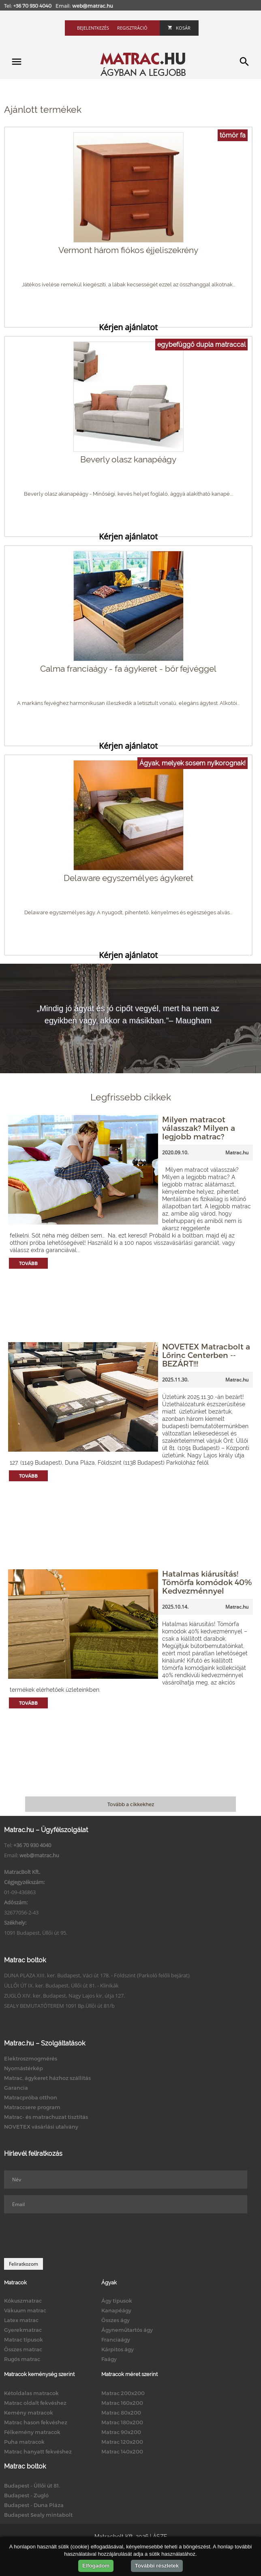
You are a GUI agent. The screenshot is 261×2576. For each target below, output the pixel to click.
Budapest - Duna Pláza (34, 2505)
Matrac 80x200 (121, 2412)
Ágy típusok (116, 2300)
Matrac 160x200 (122, 2403)
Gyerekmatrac (23, 2330)
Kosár (179, 28)
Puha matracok (24, 2441)
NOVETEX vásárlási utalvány (41, 2126)
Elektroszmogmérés (30, 2058)
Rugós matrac (22, 2359)
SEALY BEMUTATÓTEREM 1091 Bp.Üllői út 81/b (59, 2005)
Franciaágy (115, 2339)
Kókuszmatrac (23, 2300)
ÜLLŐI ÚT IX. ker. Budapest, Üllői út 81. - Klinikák (61, 1985)
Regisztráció (132, 28)
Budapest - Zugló (26, 2495)
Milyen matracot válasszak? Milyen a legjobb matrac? (198, 1128)
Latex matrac (21, 2320)
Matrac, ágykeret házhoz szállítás (47, 2078)
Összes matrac (23, 2349)
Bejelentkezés (93, 28)
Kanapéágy (116, 2310)
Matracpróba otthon (30, 2097)
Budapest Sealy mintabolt (38, 2515)
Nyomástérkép (23, 2068)
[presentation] (65, 2236)
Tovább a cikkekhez (130, 1804)
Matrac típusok (23, 2339)
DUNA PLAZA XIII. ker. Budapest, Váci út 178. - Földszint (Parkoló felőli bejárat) (97, 1975)
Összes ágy (115, 2320)
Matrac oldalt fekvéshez (35, 2403)
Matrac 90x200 (121, 2432)
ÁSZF (160, 2536)
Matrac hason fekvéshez (35, 2422)
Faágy (109, 2359)
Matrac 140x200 (122, 2451)
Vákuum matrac (25, 2310)
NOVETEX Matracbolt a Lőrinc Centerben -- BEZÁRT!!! (206, 1355)
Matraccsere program (32, 2107)
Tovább (28, 1263)
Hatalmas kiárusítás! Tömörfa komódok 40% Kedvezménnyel (207, 1582)
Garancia (16, 2087)
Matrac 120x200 (122, 2441)
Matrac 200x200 (123, 2393)
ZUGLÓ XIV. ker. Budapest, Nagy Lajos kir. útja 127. (64, 1995)
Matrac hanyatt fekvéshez (38, 2451)
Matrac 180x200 (122, 2422)
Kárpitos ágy (117, 2349)
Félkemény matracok (32, 2432)
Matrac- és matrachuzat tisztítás (46, 2117)
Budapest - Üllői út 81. (32, 2485)
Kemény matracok (28, 2412)
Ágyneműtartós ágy (127, 2330)
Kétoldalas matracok (31, 2393)
